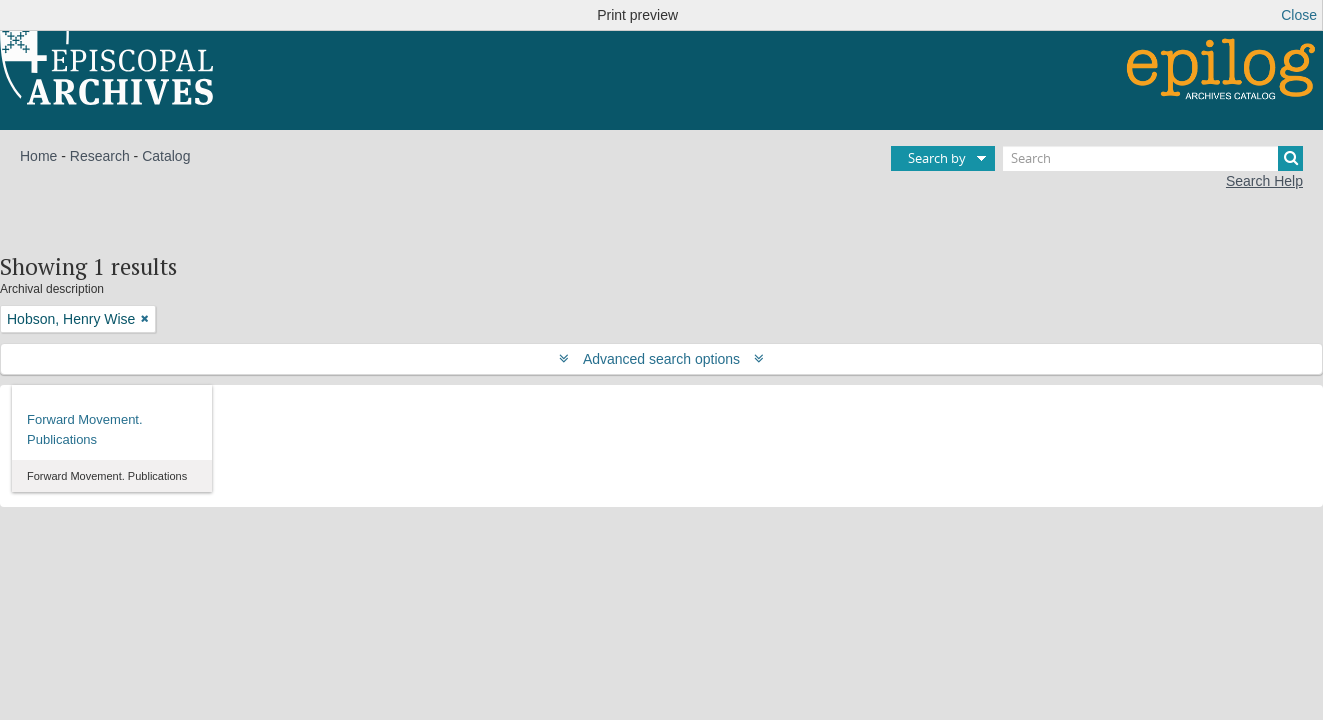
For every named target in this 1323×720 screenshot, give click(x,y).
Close (1299, 15)
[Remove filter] (145, 319)
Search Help (1264, 181)
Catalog (166, 156)
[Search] (1153, 158)
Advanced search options (661, 359)
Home (38, 156)
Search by (937, 158)
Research (100, 156)
